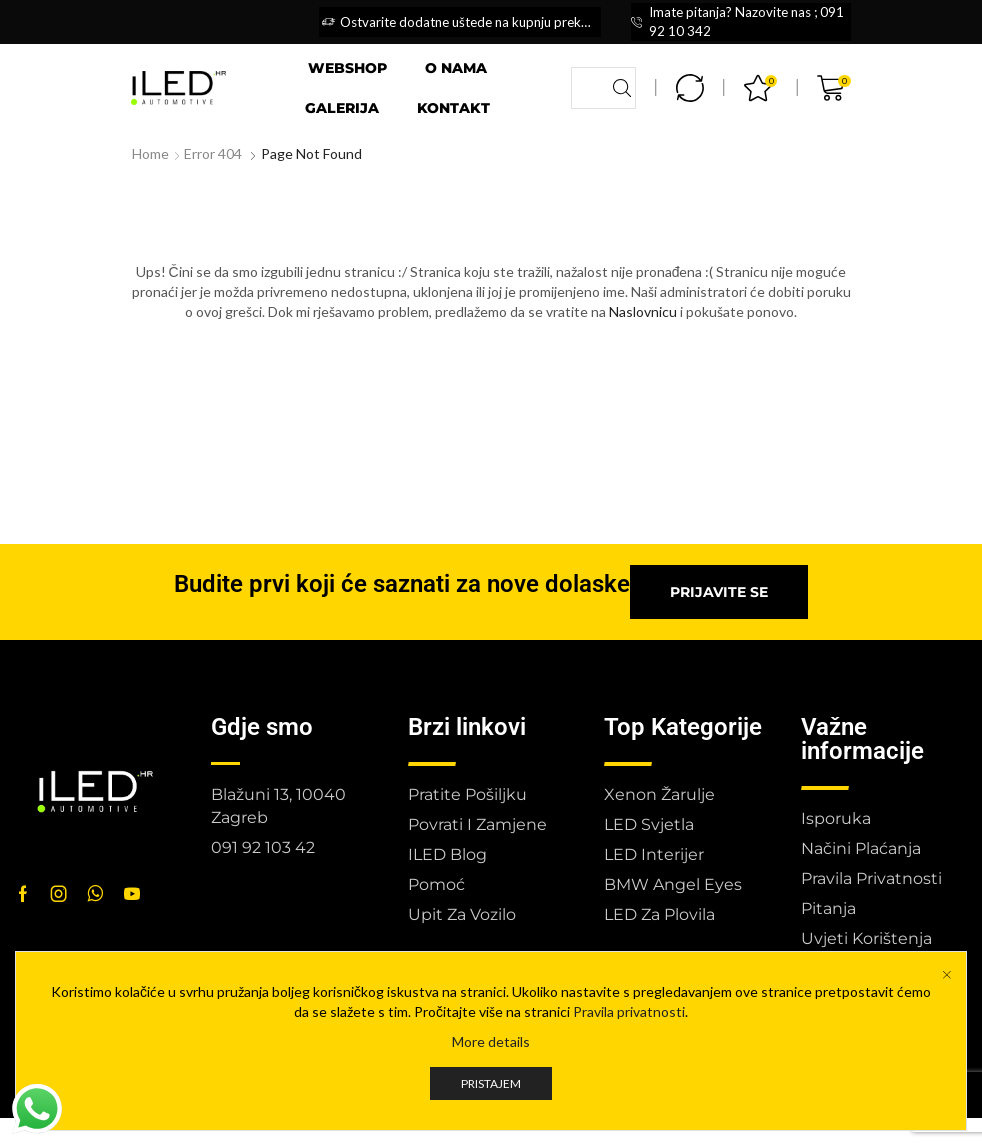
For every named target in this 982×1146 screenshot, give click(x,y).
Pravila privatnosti (629, 1011)
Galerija (342, 108)
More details (491, 1041)
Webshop (347, 68)
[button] (719, 592)
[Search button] (622, 88)
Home (150, 153)
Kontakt (453, 108)
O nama (456, 68)
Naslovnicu (643, 311)
